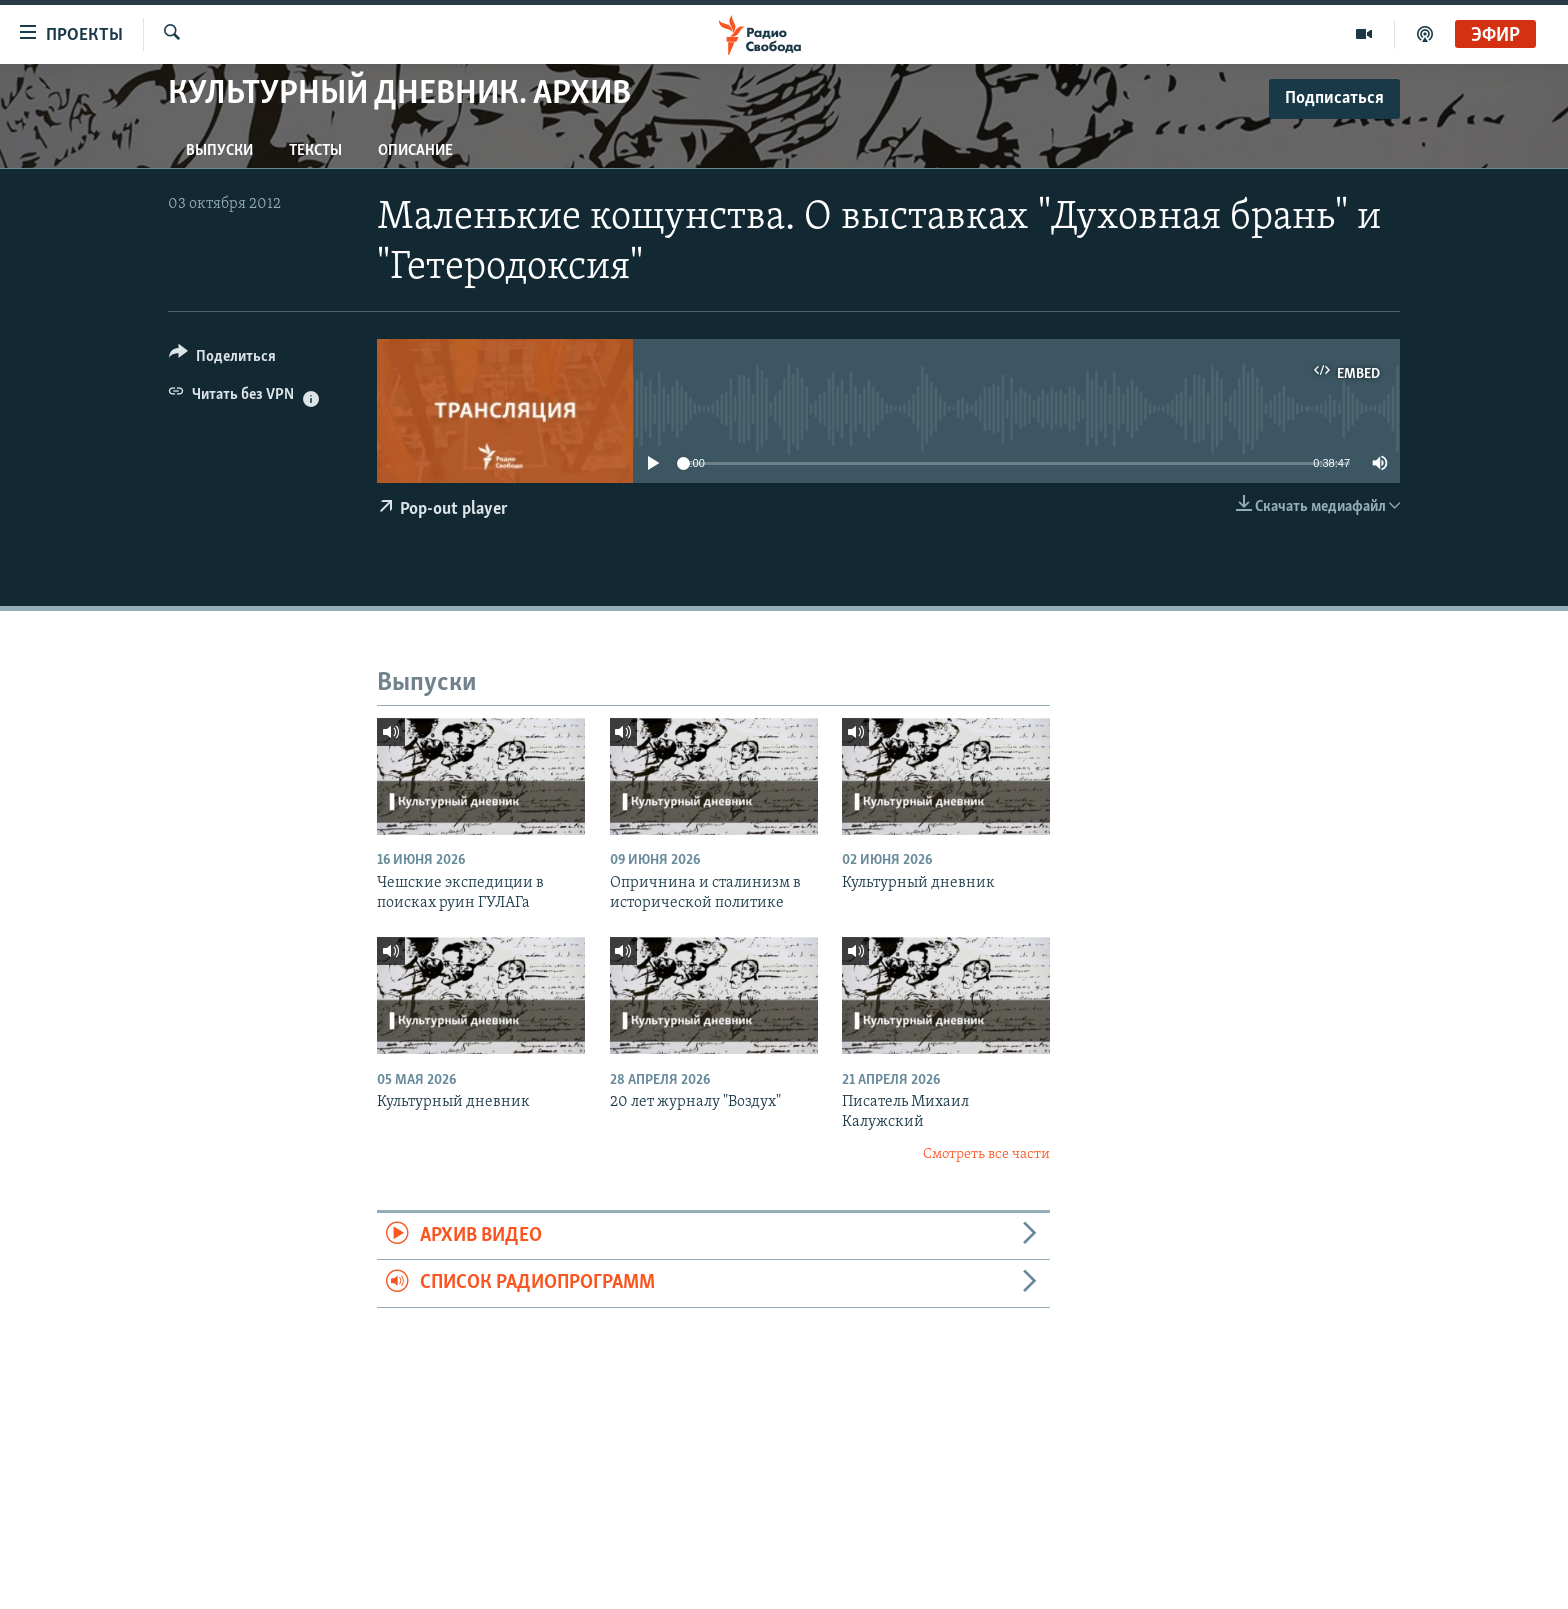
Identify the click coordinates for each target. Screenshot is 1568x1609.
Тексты (315, 151)
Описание (415, 151)
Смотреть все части (986, 1154)
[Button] (222, 359)
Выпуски (219, 151)
